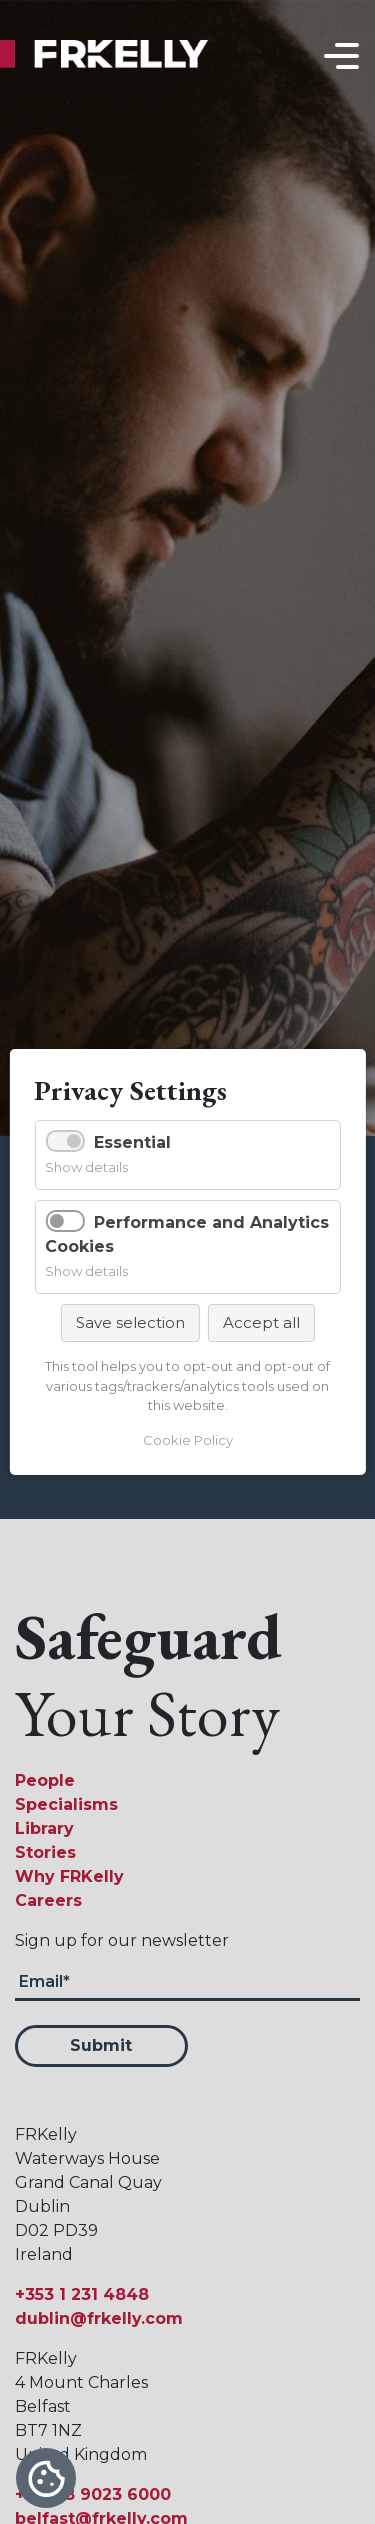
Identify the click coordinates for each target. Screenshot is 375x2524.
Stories (45, 1852)
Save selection (130, 1322)
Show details (86, 1167)
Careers (48, 1900)
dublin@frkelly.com (99, 2318)
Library (44, 1828)
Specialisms (66, 1804)
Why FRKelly (69, 1876)
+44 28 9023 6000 (93, 2494)
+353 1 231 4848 (82, 2294)
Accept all (261, 1322)
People (45, 1780)
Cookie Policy (188, 1440)
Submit (101, 2045)
